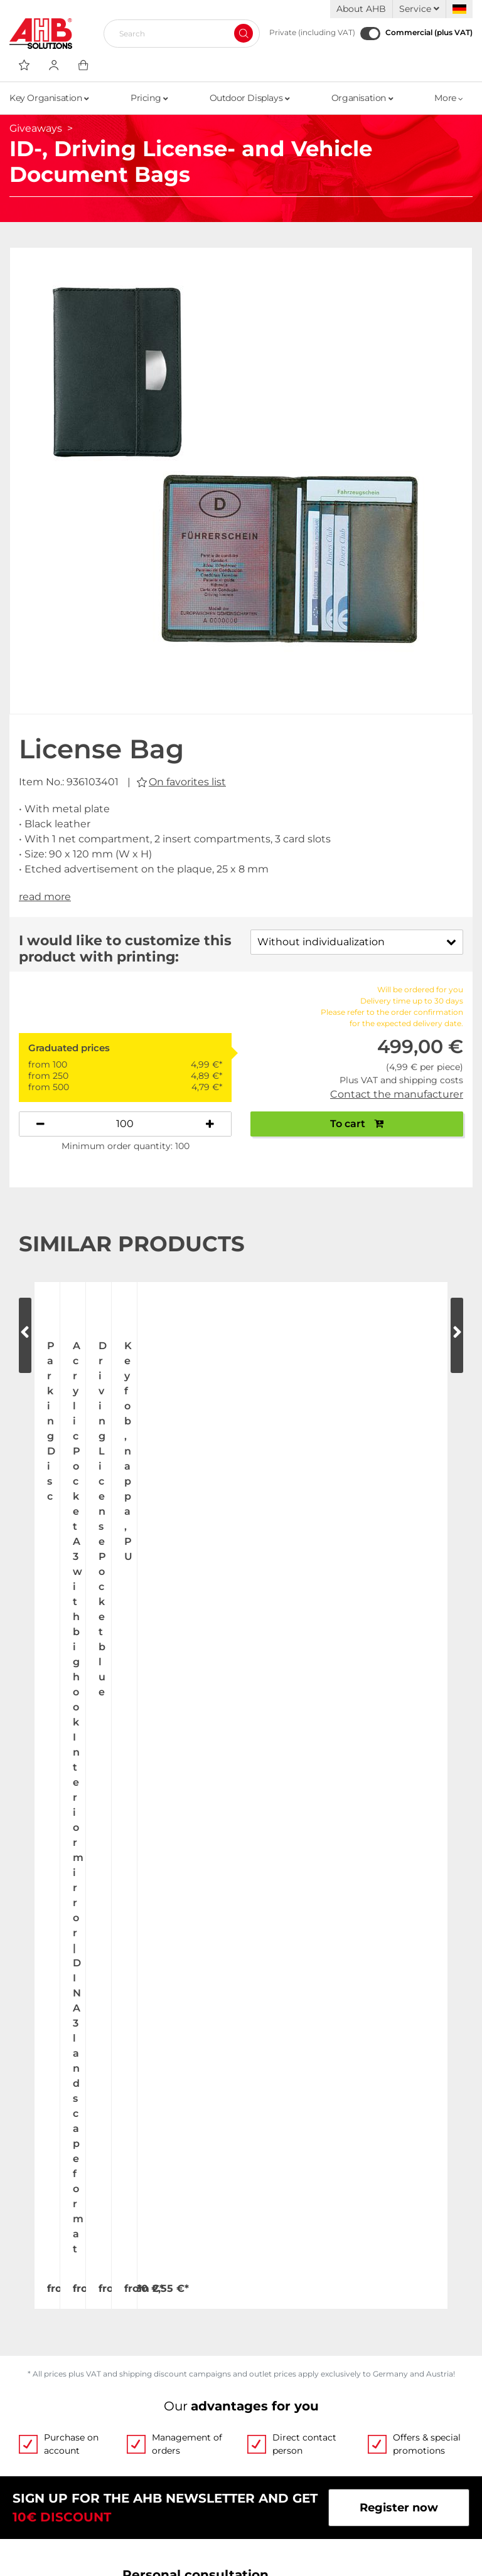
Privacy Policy (280, 2434)
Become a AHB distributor (84, 2492)
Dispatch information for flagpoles (106, 2469)
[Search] (176, 33)
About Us (35, 2248)
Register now (399, 1815)
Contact (31, 2319)
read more (45, 897)
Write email (347, 1987)
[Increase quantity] (210, 1124)
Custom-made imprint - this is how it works (345, 2301)
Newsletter (272, 2481)
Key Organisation (49, 97)
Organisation (362, 97)
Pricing (149, 97)
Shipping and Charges (72, 2445)
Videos (260, 2248)
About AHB (361, 8)
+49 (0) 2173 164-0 (193, 1987)
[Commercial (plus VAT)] (370, 33)
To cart (356, 1124)
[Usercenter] (53, 65)
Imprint (262, 2457)
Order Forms (277, 2272)
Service (419, 8)
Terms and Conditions (303, 2410)
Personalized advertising (310, 2331)
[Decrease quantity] (40, 1124)
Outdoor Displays (250, 97)
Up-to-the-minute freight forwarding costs (113, 2415)
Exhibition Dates (56, 2296)
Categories (271, 2354)
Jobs (22, 2272)
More (448, 97)
